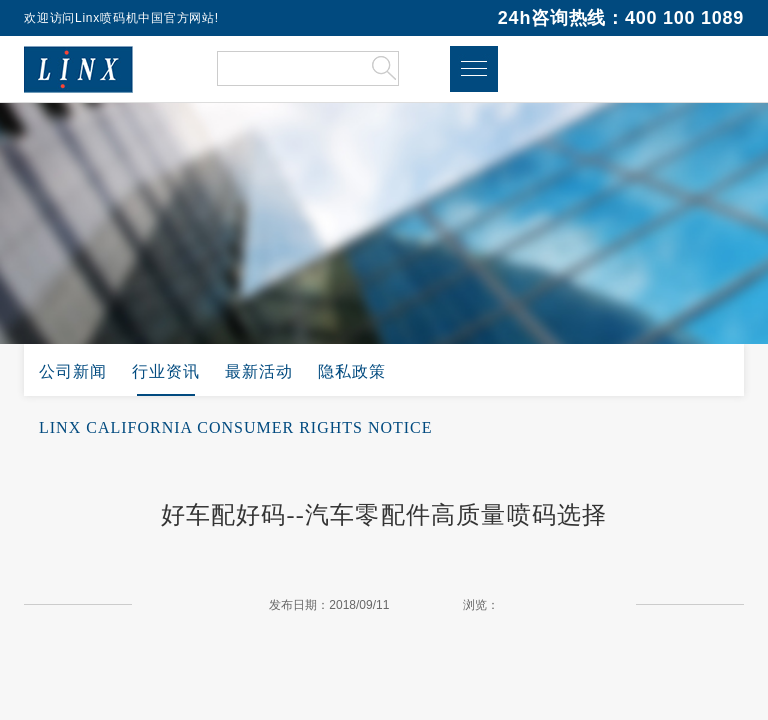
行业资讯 (166, 371)
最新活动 (259, 371)
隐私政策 (352, 371)
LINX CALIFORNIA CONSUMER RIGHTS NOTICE (236, 427)
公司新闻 (73, 371)
